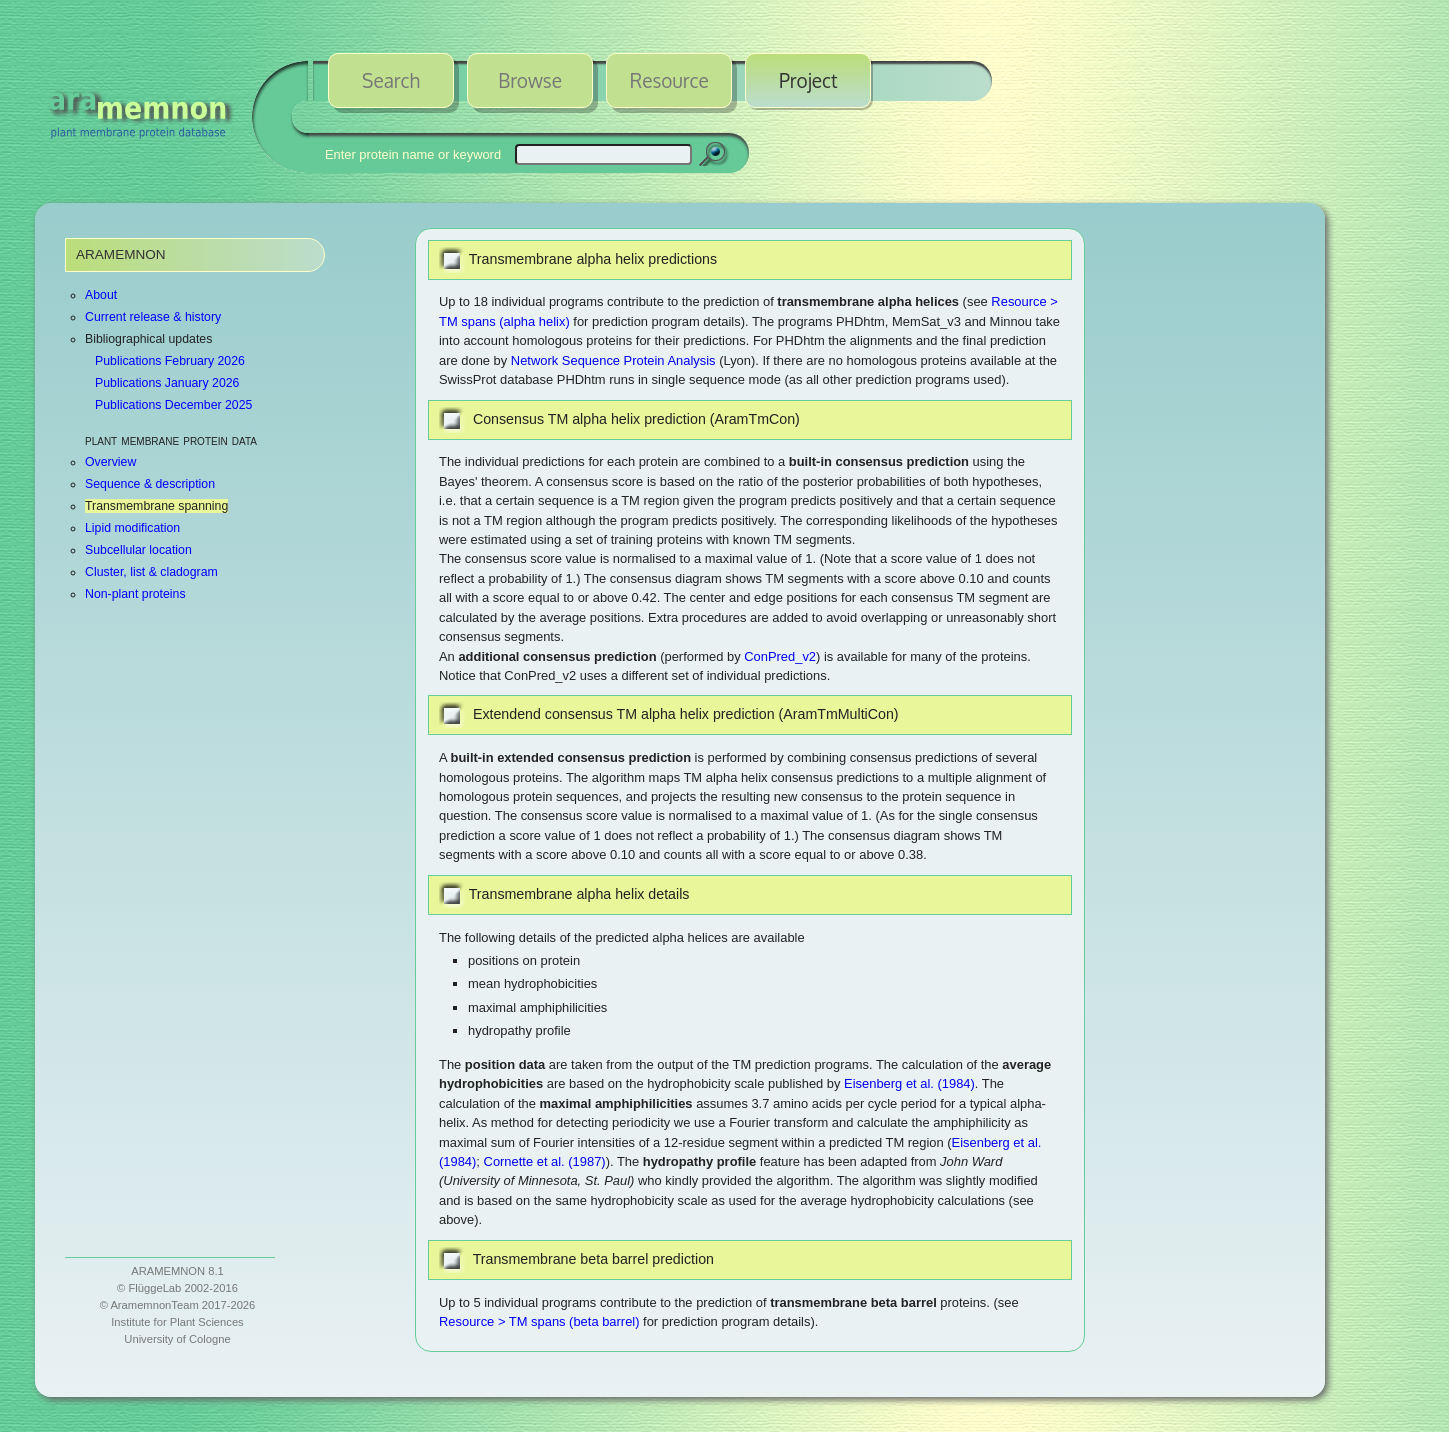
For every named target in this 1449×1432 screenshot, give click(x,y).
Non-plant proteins (135, 594)
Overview (110, 462)
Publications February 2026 (170, 361)
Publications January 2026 (167, 383)
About (101, 295)
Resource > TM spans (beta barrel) (539, 1321)
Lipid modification (132, 528)
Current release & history (153, 317)
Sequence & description (150, 484)
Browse (530, 80)
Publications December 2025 (173, 405)
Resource (669, 80)
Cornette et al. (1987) (545, 1161)
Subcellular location (138, 550)
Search (391, 80)
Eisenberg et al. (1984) (909, 1083)
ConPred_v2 (780, 656)
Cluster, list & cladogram (151, 572)
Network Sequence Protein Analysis (613, 360)
